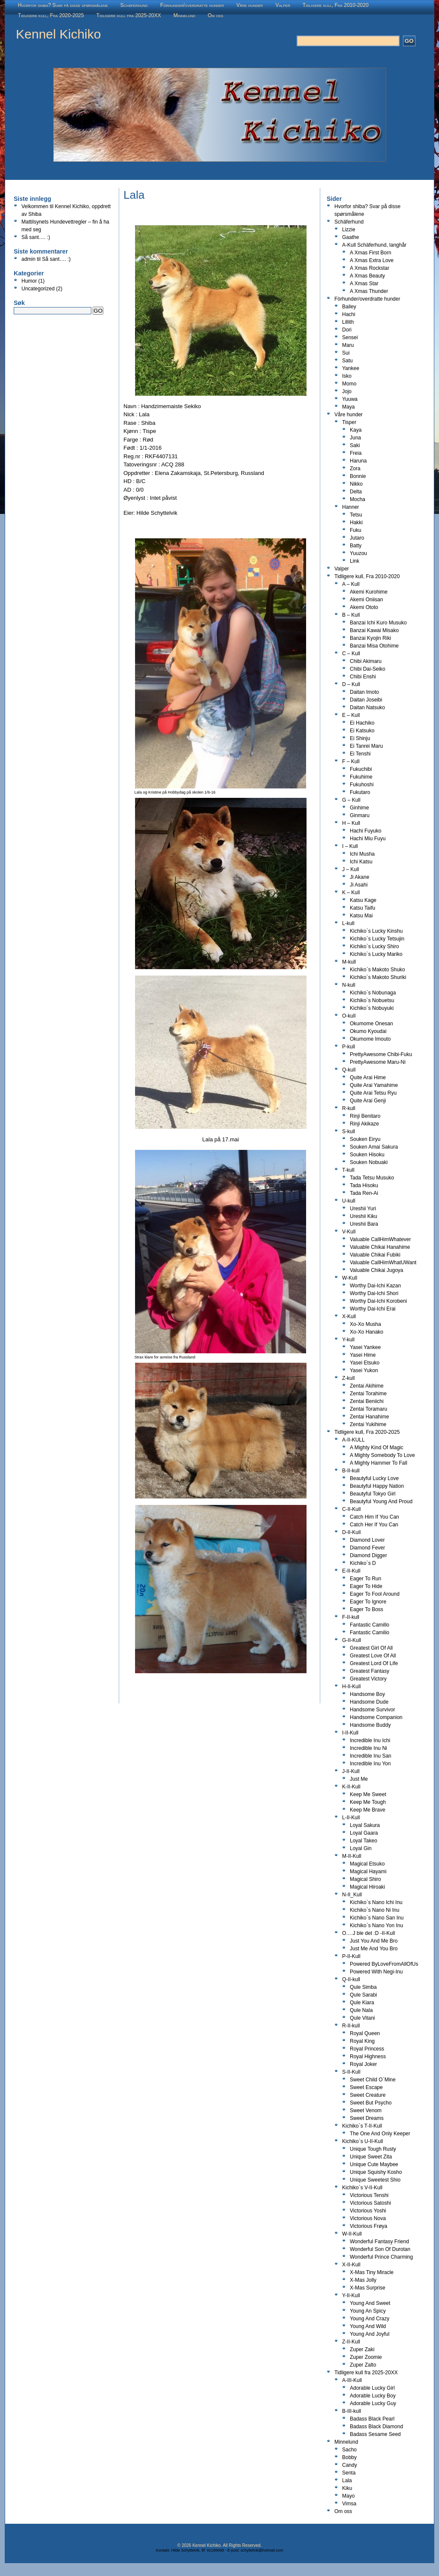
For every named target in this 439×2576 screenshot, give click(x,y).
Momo (349, 384)
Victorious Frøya (368, 2226)
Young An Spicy (368, 2311)
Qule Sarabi (363, 1995)
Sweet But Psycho (370, 2103)
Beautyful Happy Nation (377, 1486)
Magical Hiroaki (367, 1887)
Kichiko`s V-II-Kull (362, 2188)
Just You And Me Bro (373, 1941)
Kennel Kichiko (58, 34)
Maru (348, 345)
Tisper (349, 422)
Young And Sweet (370, 2303)
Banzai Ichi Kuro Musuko (378, 623)
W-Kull (349, 1278)
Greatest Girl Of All (371, 1648)
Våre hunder (249, 5)
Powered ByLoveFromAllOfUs (384, 1964)
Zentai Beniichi (367, 1401)
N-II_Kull (352, 1895)
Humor (29, 281)
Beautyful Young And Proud (381, 1501)
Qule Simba (363, 1987)
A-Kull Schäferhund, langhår (374, 245)
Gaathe (350, 237)
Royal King (362, 2041)
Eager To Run (365, 1579)
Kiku (347, 2488)
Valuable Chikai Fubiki (375, 1255)
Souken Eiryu (365, 1139)
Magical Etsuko (367, 1864)
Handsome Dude (369, 1702)
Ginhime (359, 808)
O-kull (348, 1016)
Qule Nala (361, 2010)
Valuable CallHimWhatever (380, 1239)
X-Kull (349, 1316)
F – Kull (351, 761)
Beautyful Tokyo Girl (373, 1494)
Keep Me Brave (367, 1810)
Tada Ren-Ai (364, 1193)
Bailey (349, 307)
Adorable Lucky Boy (373, 2396)
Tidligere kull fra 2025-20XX (128, 15)
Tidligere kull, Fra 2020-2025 (51, 15)
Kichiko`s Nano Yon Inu (376, 1925)
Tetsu (356, 515)
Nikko (356, 484)
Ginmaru (360, 815)
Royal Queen (365, 2033)
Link (354, 561)
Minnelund (184, 15)
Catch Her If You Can (374, 1525)
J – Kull (350, 869)
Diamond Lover (367, 1540)
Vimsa (349, 2504)
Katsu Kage (363, 900)
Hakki (356, 522)
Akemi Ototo (364, 607)
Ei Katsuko (362, 731)
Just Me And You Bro (373, 1949)
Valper (282, 5)
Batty (355, 546)
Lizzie (348, 230)
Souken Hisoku (367, 1155)
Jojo (347, 391)
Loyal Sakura (365, 1825)
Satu (347, 361)
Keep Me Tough (368, 1802)
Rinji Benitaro (365, 1116)
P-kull (348, 1047)
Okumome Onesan (371, 1024)
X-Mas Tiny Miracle (372, 2272)
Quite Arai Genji (368, 1101)
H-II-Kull (351, 1686)
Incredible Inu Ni (368, 1748)
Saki (355, 445)
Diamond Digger (368, 1555)
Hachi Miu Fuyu (367, 839)
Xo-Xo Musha (365, 1324)
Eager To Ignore (368, 1602)
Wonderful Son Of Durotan (380, 2249)
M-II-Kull (351, 1856)
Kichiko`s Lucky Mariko (376, 954)
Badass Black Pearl (372, 2419)
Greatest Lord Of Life (374, 1663)
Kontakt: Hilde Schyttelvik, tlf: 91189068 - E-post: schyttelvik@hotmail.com (219, 2550)
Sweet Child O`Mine (373, 2080)
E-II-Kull (351, 1571)
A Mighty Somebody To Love (382, 1455)
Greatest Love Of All (373, 1656)
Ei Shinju (360, 738)
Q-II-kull (351, 1979)
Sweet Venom (366, 2110)
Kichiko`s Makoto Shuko (377, 970)
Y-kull (348, 1340)
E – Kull (351, 715)
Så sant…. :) (35, 237)
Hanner (350, 507)
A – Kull (351, 584)
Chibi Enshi (363, 677)
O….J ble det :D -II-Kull (368, 1933)
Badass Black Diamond (376, 2427)
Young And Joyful (369, 2334)
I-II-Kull (350, 1733)
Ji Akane (359, 877)
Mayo (348, 2496)
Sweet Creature (367, 2095)
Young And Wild (368, 2326)
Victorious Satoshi (370, 2203)
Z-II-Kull (351, 2342)
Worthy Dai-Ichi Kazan (375, 1286)
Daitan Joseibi (366, 700)
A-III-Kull (352, 2380)
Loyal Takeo (363, 1841)
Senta (348, 2473)
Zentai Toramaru (368, 1409)
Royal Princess (367, 2049)
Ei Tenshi (360, 754)
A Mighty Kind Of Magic (376, 1448)
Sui (345, 353)
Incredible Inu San (370, 1756)
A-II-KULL (353, 1440)
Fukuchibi (361, 769)
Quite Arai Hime (368, 1078)
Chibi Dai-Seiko (367, 669)
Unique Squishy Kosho (376, 2172)
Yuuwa (350, 399)
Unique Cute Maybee (374, 2164)
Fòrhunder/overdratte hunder (192, 5)
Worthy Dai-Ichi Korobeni (378, 1301)
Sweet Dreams (367, 2118)
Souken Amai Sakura (374, 1147)
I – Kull (350, 846)
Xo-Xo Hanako (366, 1332)
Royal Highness (368, 2057)
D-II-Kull (351, 1532)
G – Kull (351, 800)
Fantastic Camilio (369, 1633)
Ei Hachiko (362, 723)
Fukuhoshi (361, 785)
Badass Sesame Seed (375, 2434)
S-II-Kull (351, 2072)
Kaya (355, 430)
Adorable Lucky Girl (372, 2388)
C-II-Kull (351, 1509)
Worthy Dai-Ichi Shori (374, 1293)
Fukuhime (361, 777)
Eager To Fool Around (375, 1594)
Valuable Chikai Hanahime (380, 1247)
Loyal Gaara (364, 1833)
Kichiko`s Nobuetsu (372, 1000)
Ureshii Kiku (363, 1216)
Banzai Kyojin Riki (370, 638)
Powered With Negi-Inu (376, 1972)
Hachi (348, 314)
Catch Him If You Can (374, 1517)
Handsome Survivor (372, 1710)
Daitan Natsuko (367, 707)
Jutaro (357, 538)
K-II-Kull (351, 1787)
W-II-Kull (352, 2234)
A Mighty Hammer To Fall (378, 1463)
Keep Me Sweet (368, 1794)
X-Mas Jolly (363, 2280)
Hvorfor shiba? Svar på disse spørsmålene (63, 5)
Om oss (215, 15)
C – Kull (351, 654)
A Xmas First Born (370, 253)
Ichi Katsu (361, 862)
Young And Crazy (369, 2319)
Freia (355, 453)
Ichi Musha (362, 854)
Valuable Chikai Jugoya (376, 1270)
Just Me (359, 1779)
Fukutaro (360, 792)
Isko (347, 376)
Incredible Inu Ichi (370, 1740)
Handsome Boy (367, 1694)
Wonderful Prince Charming (381, 2257)
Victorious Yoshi (368, 2211)
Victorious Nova (368, 2218)
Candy (349, 2465)
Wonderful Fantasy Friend (379, 2242)
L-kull (348, 923)
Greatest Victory (368, 1679)
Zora (355, 469)
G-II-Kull (351, 1640)
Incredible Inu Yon (370, 1764)
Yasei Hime (363, 1355)
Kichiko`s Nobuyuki (372, 1008)
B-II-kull (351, 1471)
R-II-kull (351, 2026)
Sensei (350, 337)
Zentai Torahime (368, 1394)
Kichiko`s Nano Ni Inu (374, 1910)
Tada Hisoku (364, 1185)
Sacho (349, 2450)
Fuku (355, 530)
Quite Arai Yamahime (374, 1085)
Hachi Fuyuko (365, 831)
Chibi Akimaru (366, 661)
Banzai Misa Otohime (374, 646)
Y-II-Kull (351, 2295)
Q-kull (348, 1070)
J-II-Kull (351, 1771)
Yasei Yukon (364, 1370)
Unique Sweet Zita (371, 2157)
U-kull (348, 1201)
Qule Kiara (362, 2003)
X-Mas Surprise (367, 2288)
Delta (356, 492)
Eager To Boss (366, 1609)
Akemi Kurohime (369, 592)
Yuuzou (358, 553)
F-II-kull (350, 1617)
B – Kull (351, 615)
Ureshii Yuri (363, 1209)
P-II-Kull (351, 1956)
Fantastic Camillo (369, 1625)
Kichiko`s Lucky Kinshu (376, 931)
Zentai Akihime (367, 1386)
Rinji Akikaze (364, 1124)
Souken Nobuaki (369, 1162)
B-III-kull (351, 2411)
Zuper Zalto (363, 2365)
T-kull (348, 1170)
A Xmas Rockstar (369, 268)
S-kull (348, 1131)
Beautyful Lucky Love (374, 1478)
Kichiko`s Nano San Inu (376, 1918)
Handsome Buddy (370, 1725)
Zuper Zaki (362, 2349)
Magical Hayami (368, 1872)
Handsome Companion (376, 1717)
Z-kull (348, 1378)
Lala (347, 2480)
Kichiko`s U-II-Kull (362, 2141)
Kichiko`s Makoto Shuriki (378, 977)
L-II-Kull (351, 1818)
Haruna (358, 461)
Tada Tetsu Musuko (372, 1178)
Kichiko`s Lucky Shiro (374, 946)
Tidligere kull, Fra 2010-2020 (336, 5)
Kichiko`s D (363, 1563)
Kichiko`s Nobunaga (373, 993)
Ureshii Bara (364, 1224)
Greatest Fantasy (369, 1671)
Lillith (348, 322)
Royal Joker (363, 2064)
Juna (355, 438)
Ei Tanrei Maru (366, 746)
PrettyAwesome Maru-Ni (378, 1062)
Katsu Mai (361, 916)
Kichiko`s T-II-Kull (362, 2126)
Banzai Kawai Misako (374, 630)
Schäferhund (134, 5)
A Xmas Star (364, 284)
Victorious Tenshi (369, 2195)
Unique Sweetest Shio (375, 2180)
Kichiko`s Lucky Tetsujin (377, 939)
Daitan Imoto (364, 692)
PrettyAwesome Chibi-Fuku (381, 1054)
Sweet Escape (366, 2087)
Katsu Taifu (362, 908)
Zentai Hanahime (369, 1417)
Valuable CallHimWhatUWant (383, 1263)
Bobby (349, 2457)
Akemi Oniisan (366, 600)
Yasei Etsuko (364, 1363)
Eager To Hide (366, 1586)
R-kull (348, 1108)
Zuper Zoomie (366, 2357)
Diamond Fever (367, 1548)
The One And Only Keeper (380, 2134)
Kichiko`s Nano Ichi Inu (376, 1902)
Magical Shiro (365, 1879)
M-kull (349, 962)
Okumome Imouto (370, 1039)
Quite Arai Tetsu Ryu (373, 1093)
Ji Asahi (358, 885)
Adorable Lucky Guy (373, 2403)
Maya (348, 407)
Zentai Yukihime (368, 1424)
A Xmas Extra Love (372, 260)
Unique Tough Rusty (373, 2149)
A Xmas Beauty (367, 276)
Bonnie (358, 476)
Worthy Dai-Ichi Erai (372, 1309)
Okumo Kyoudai (368, 1031)
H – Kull (351, 823)
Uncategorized (37, 289)
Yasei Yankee (365, 1347)
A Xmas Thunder (369, 291)
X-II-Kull (351, 2265)
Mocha (357, 499)
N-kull (348, 985)
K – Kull (351, 892)
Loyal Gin (361, 1848)
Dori (347, 330)
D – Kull (351, 684)
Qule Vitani (362, 2018)
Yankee (350, 368)
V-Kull (348, 1232)
